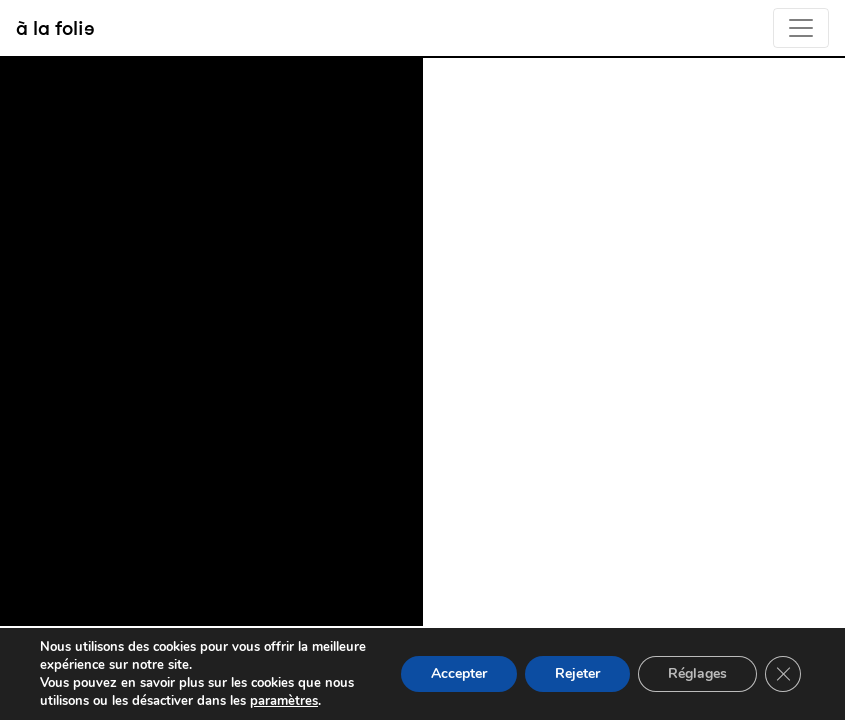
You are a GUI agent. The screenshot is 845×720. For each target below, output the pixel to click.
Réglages (697, 673)
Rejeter (577, 673)
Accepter (459, 673)
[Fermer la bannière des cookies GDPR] (783, 674)
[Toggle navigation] (801, 28)
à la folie (55, 27)
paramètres (284, 701)
